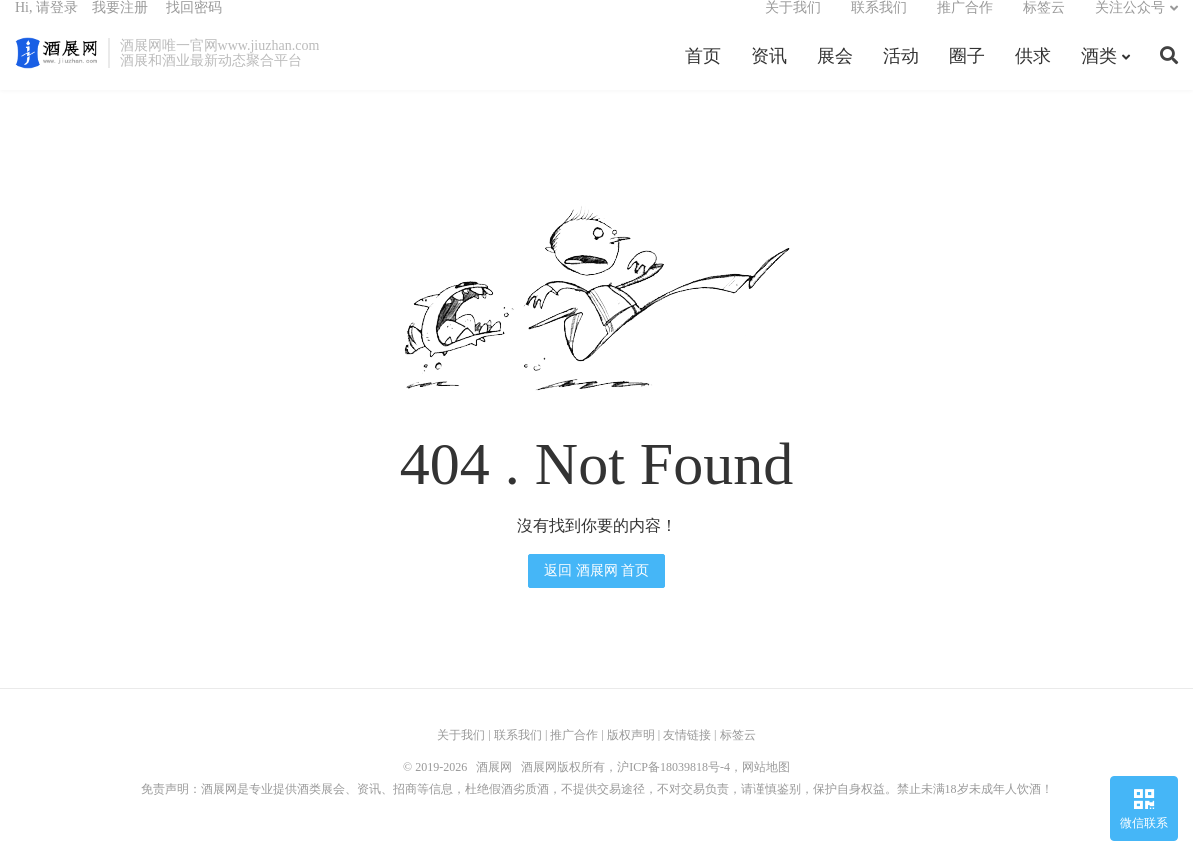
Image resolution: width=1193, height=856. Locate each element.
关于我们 (793, 25)
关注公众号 (1130, 25)
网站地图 (766, 788)
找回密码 (194, 25)
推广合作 (965, 25)
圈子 (967, 74)
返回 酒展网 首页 (596, 591)
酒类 (1099, 74)
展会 (835, 74)
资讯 (769, 74)
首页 (703, 74)
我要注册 (120, 25)
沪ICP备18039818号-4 (673, 788)
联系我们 (879, 25)
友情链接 (687, 756)
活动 (901, 74)
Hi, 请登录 (46, 25)
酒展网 (56, 71)
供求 (1033, 74)
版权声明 (631, 756)
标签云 (1044, 25)
